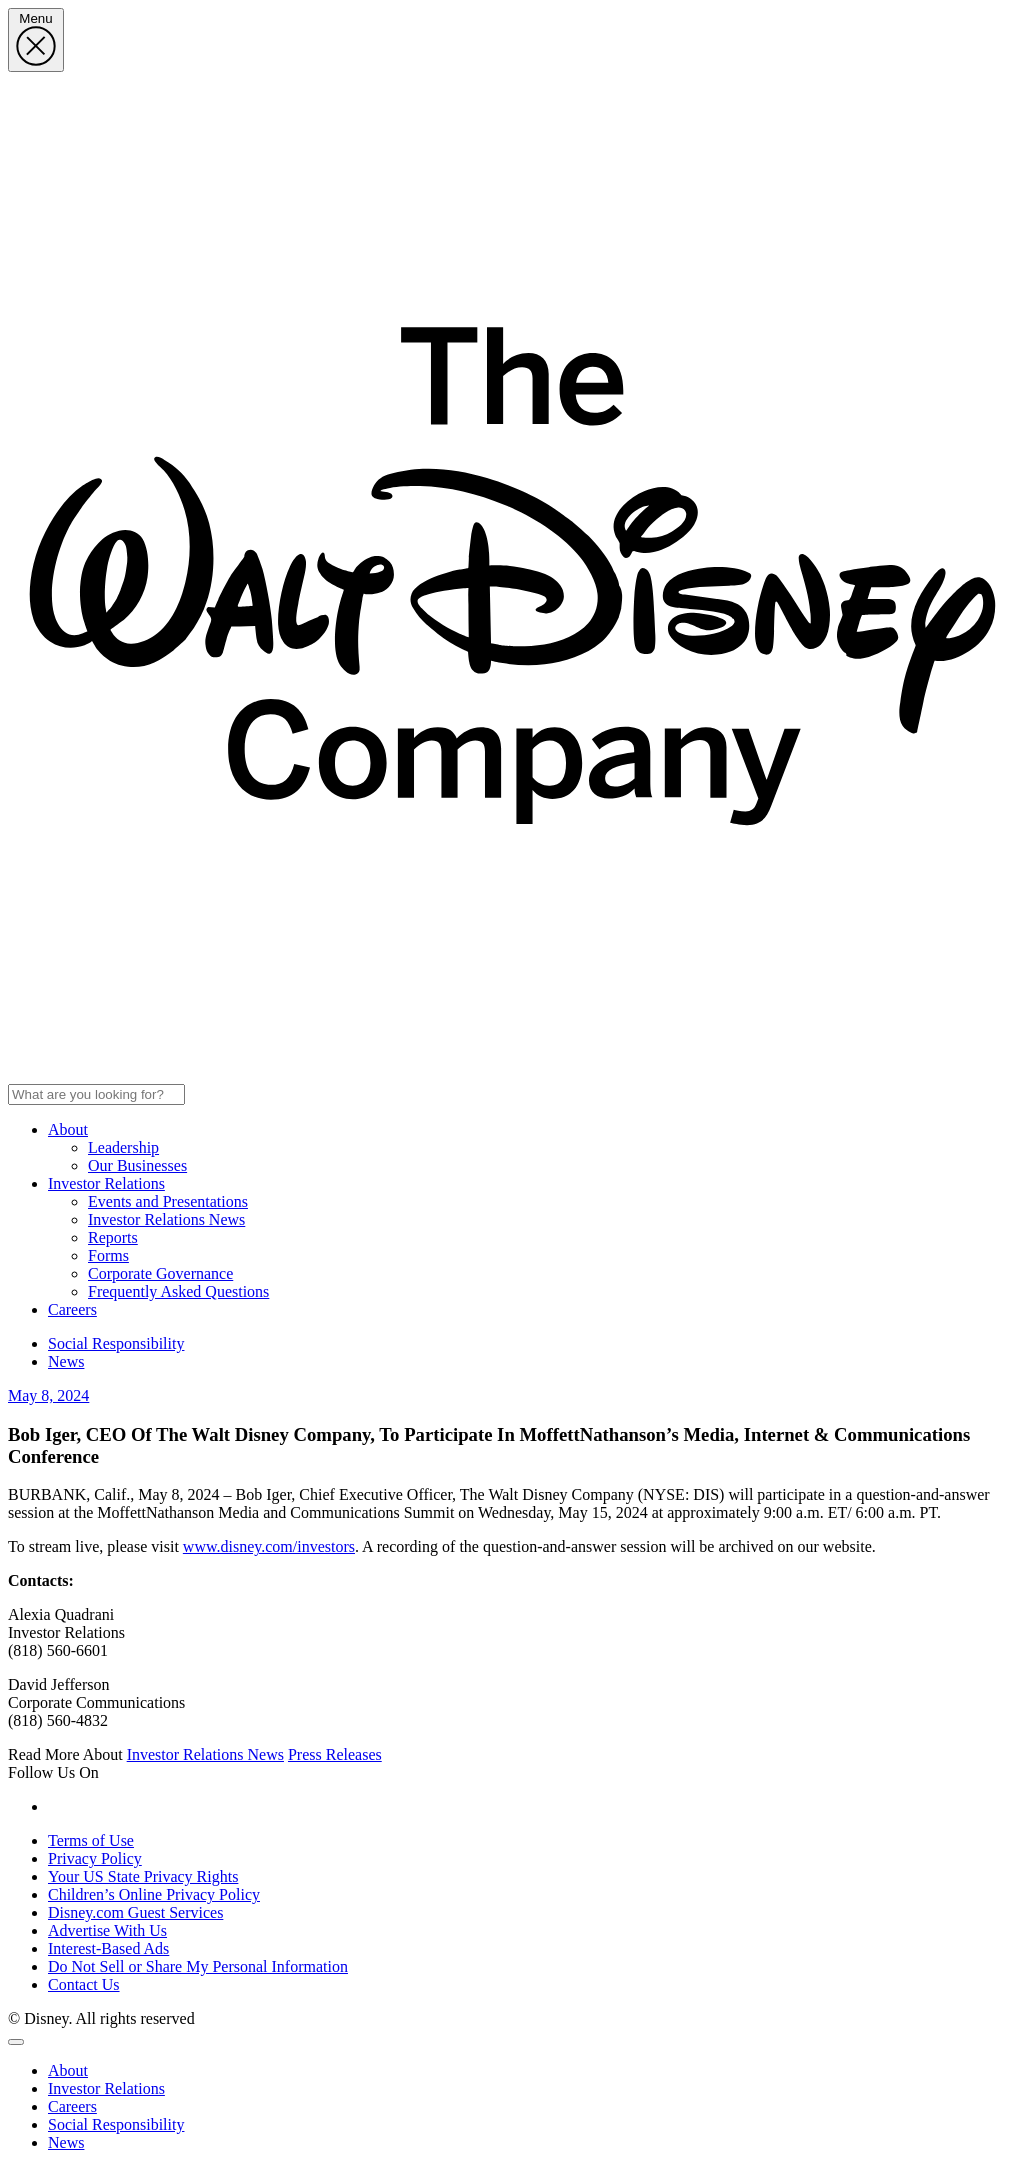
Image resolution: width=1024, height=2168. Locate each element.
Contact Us (84, 1984)
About (68, 1129)
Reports (113, 1237)
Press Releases (335, 1754)
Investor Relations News (166, 1219)
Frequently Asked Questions (178, 1291)
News (66, 1361)
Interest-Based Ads (108, 1948)
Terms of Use (91, 1840)
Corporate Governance (160, 1273)
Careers (72, 1309)
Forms (108, 1255)
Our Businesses (137, 1165)
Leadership (123, 1147)
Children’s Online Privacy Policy (154, 1894)
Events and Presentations (168, 1201)
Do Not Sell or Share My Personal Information (198, 1966)
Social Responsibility (116, 1343)
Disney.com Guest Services (135, 1912)
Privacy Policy (95, 1858)
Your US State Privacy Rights (143, 1876)
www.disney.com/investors (269, 1546)
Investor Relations (106, 1183)
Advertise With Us (107, 1930)
